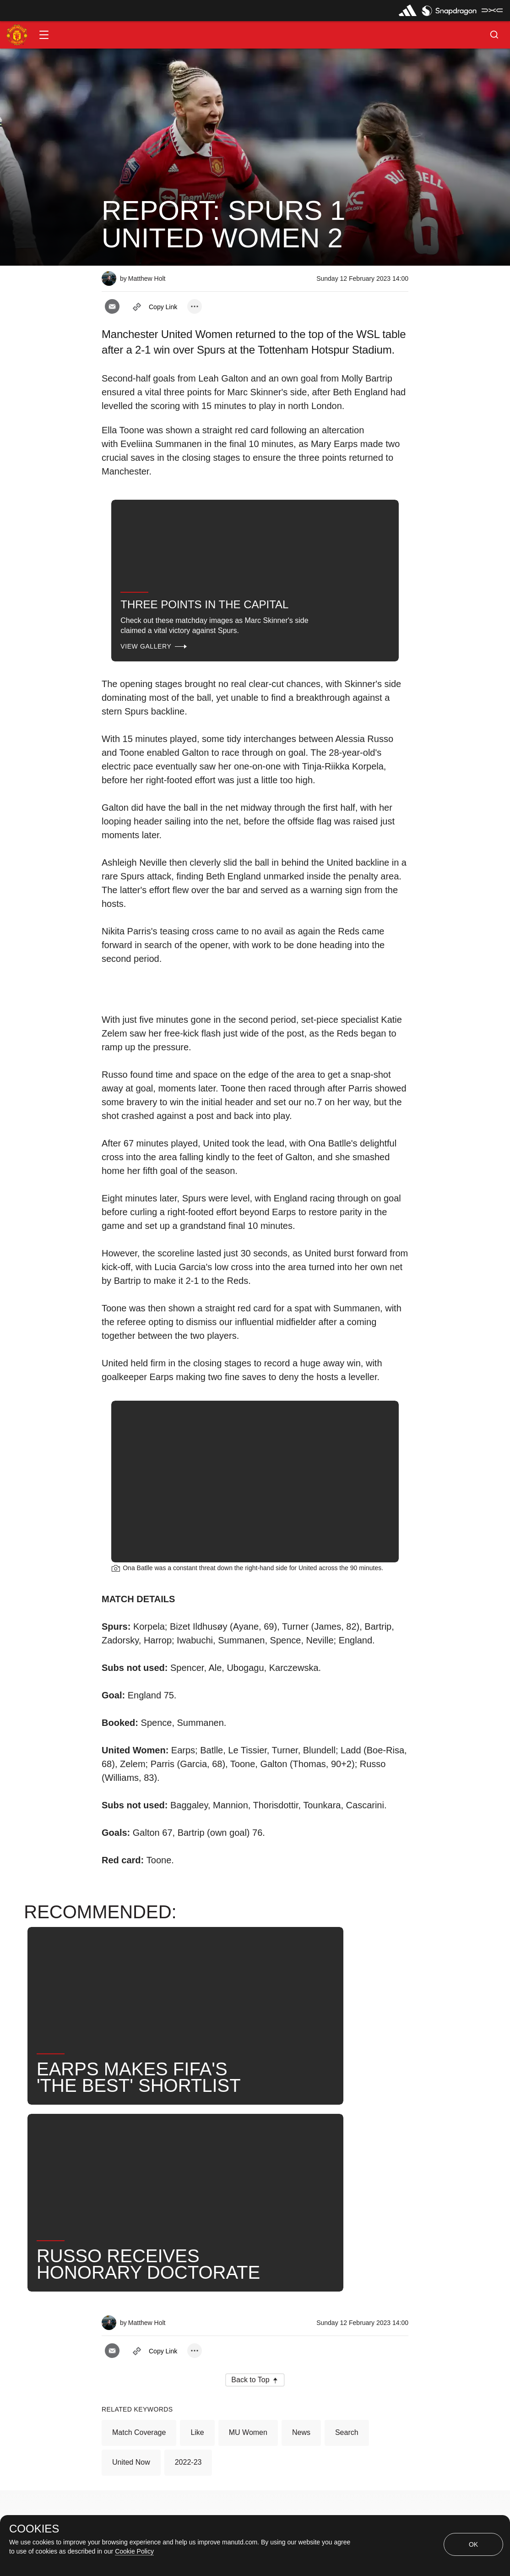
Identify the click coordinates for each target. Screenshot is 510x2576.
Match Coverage (139, 2195)
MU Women (248, 2195)
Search (346, 2195)
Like (197, 2195)
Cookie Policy (134, 2551)
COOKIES (34, 2528)
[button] (44, 35)
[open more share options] (194, 306)
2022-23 (188, 2225)
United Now (131, 2225)
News (301, 2195)
